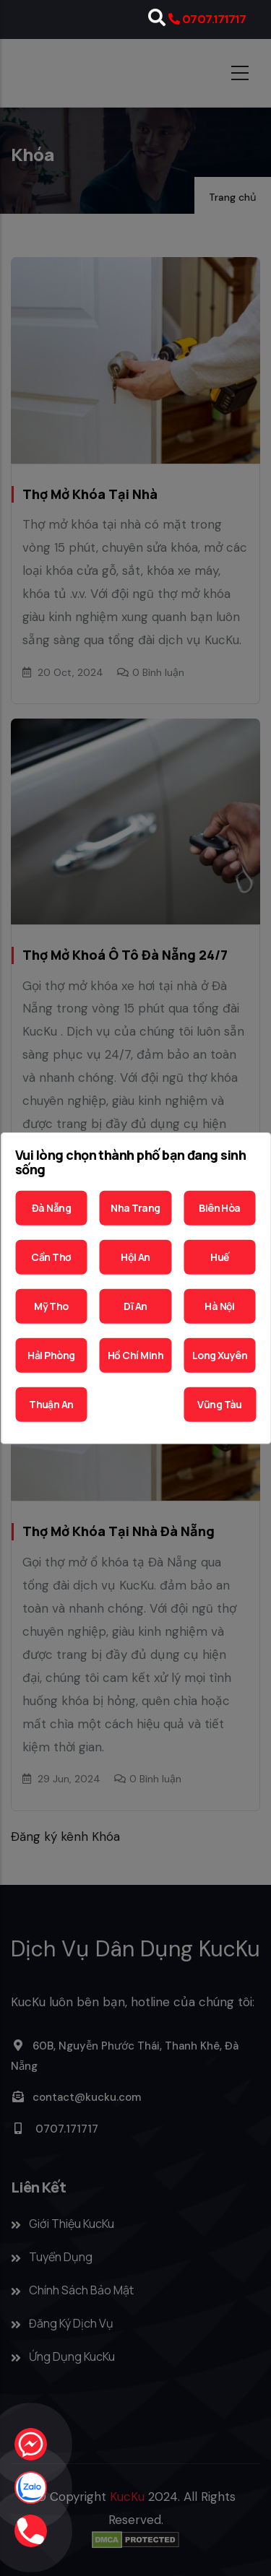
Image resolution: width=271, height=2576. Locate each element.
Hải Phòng (50, 1355)
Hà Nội (220, 1306)
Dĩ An (135, 1306)
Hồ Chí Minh (135, 1355)
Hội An (135, 1257)
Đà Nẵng (51, 1208)
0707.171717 (214, 19)
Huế (219, 1257)
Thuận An (51, 1404)
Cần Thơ (51, 1257)
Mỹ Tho (51, 1306)
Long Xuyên (220, 1355)
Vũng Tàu (219, 1404)
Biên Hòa (220, 1208)
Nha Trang (135, 1208)
